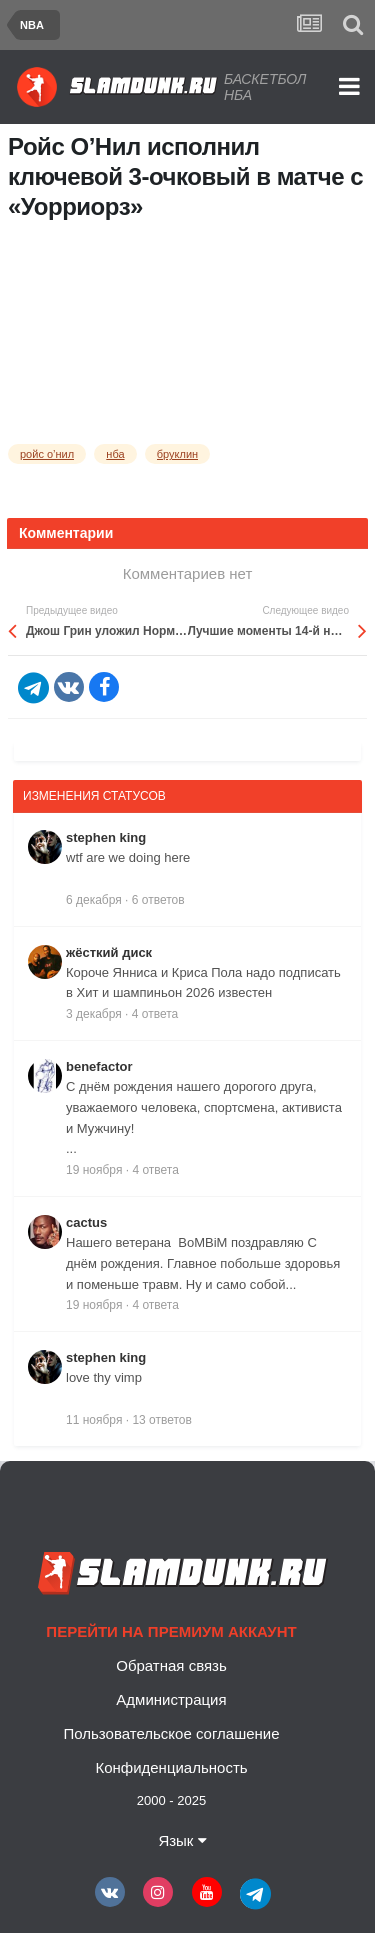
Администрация (171, 1699)
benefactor (99, 1066)
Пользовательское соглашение (171, 1733)
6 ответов (158, 900)
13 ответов (162, 1420)
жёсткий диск (109, 952)
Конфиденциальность (171, 1767)
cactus (86, 1222)
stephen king (106, 837)
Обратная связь (171, 1665)
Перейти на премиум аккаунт (171, 1631)
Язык (182, 1840)
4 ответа (155, 1014)
